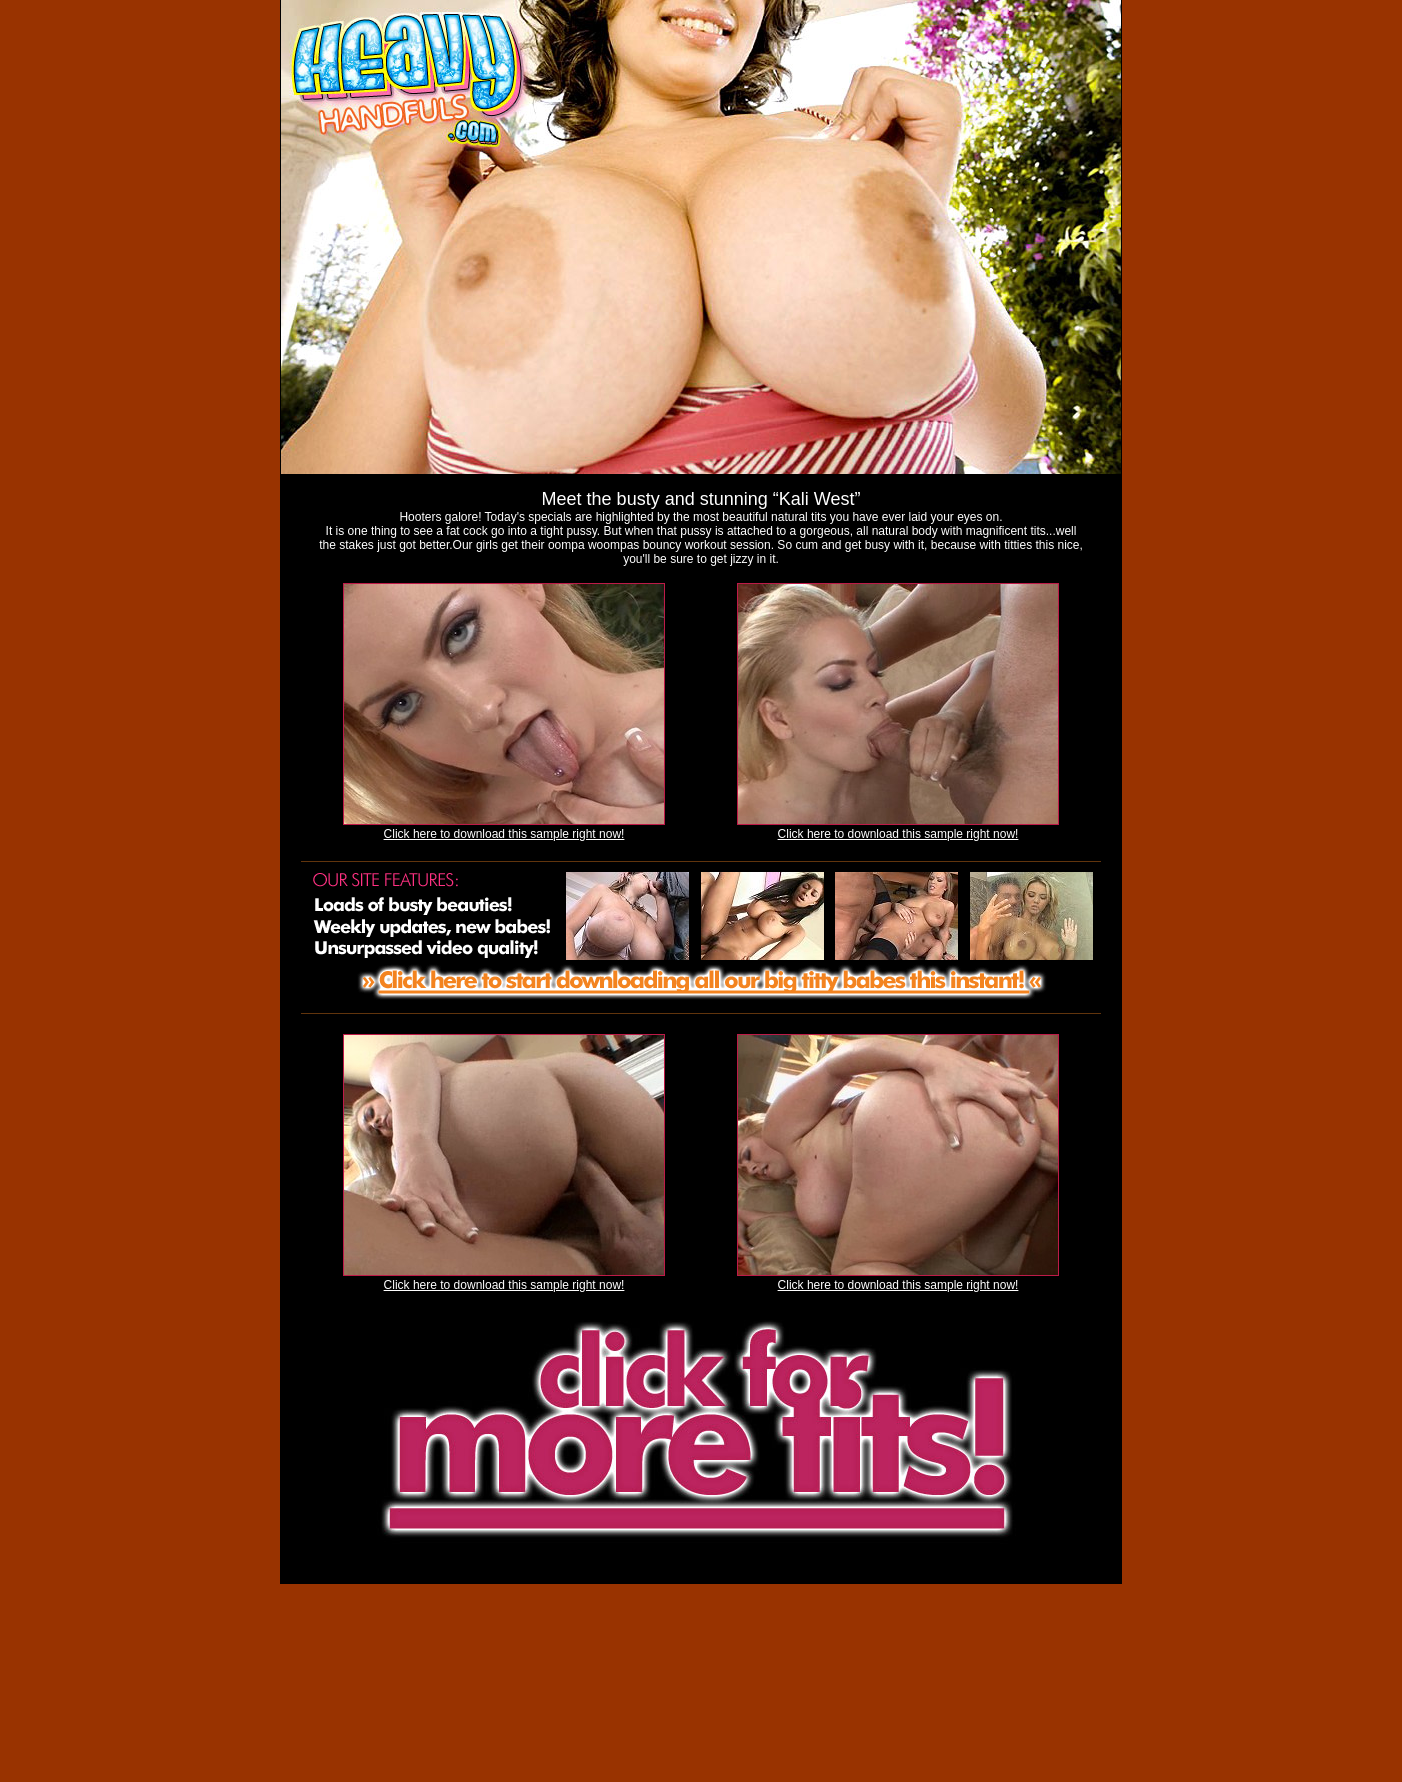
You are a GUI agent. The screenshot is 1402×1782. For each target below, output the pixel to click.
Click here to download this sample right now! (504, 834)
